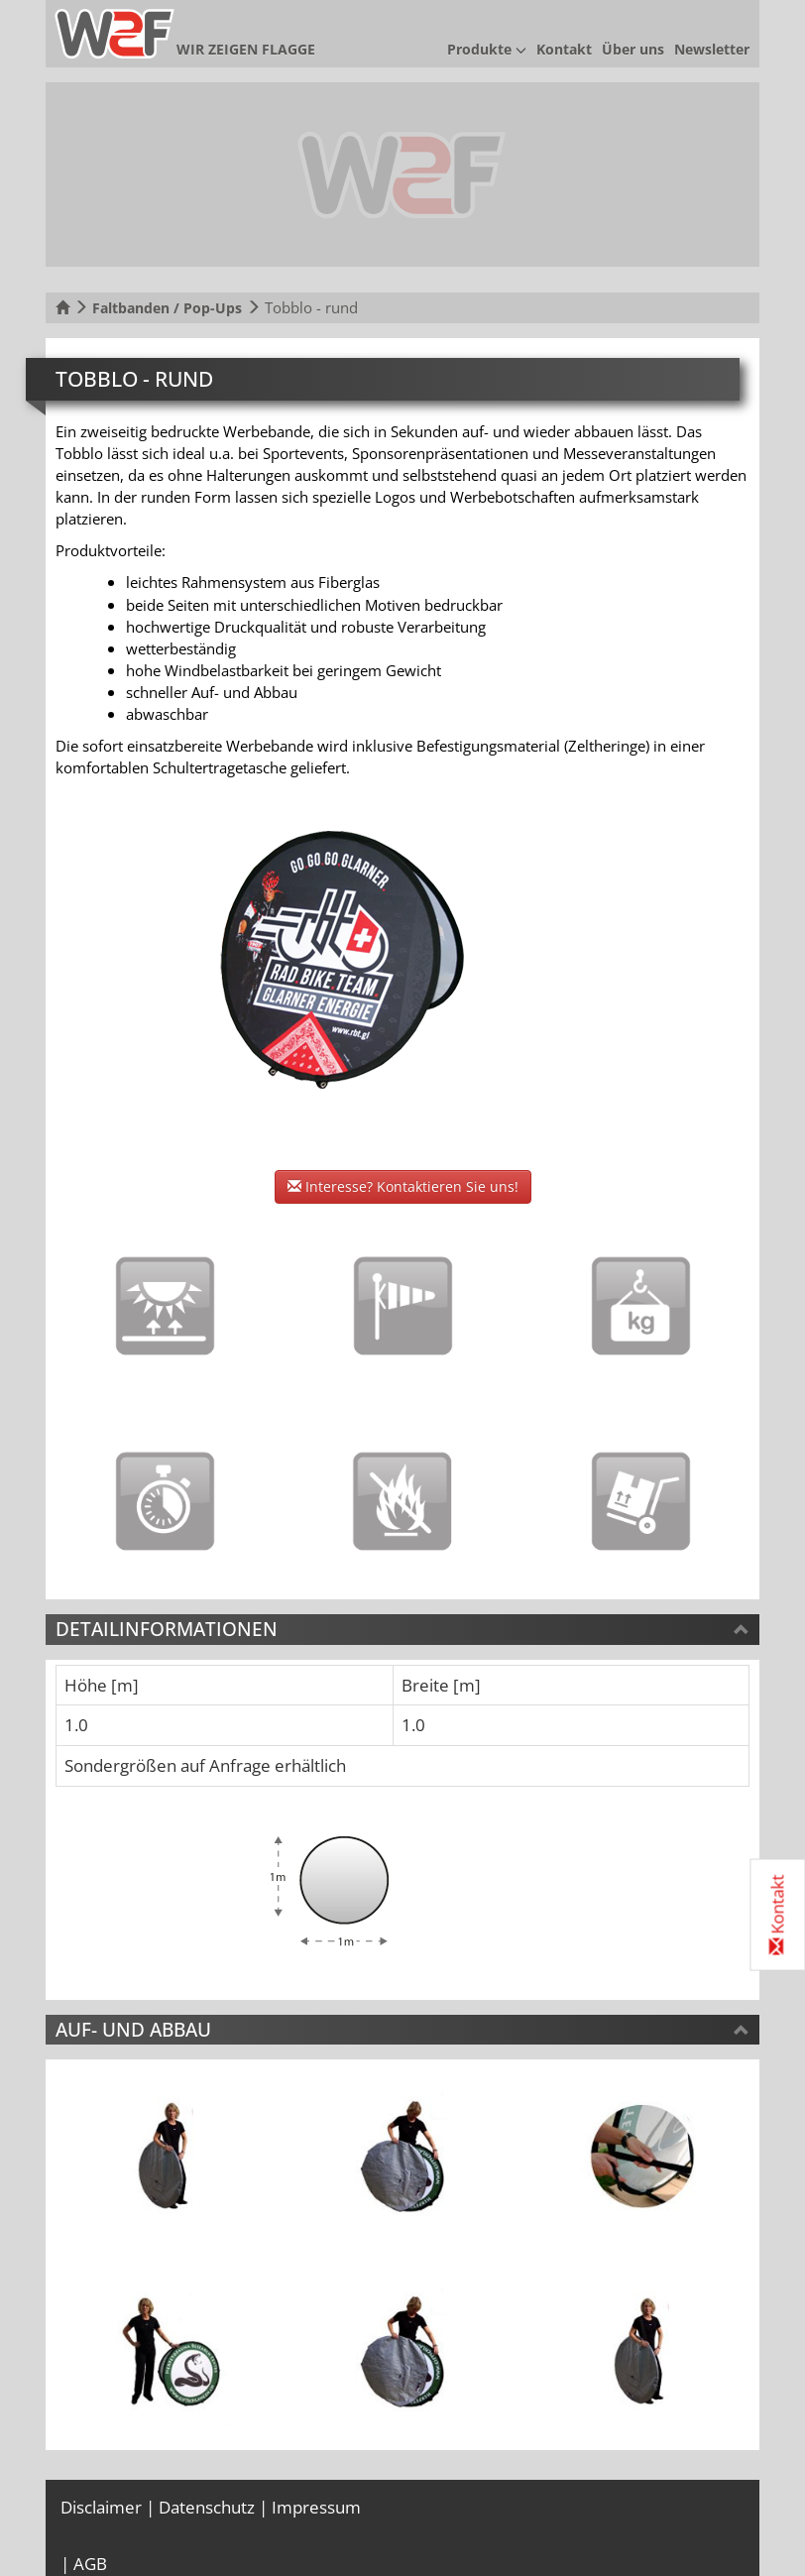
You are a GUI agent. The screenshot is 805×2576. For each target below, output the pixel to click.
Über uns (633, 49)
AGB (90, 2563)
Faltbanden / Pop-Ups (167, 307)
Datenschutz (207, 2507)
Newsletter (711, 49)
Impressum (316, 2507)
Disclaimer (101, 2507)
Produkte (486, 49)
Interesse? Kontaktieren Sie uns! (403, 1186)
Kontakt (564, 49)
